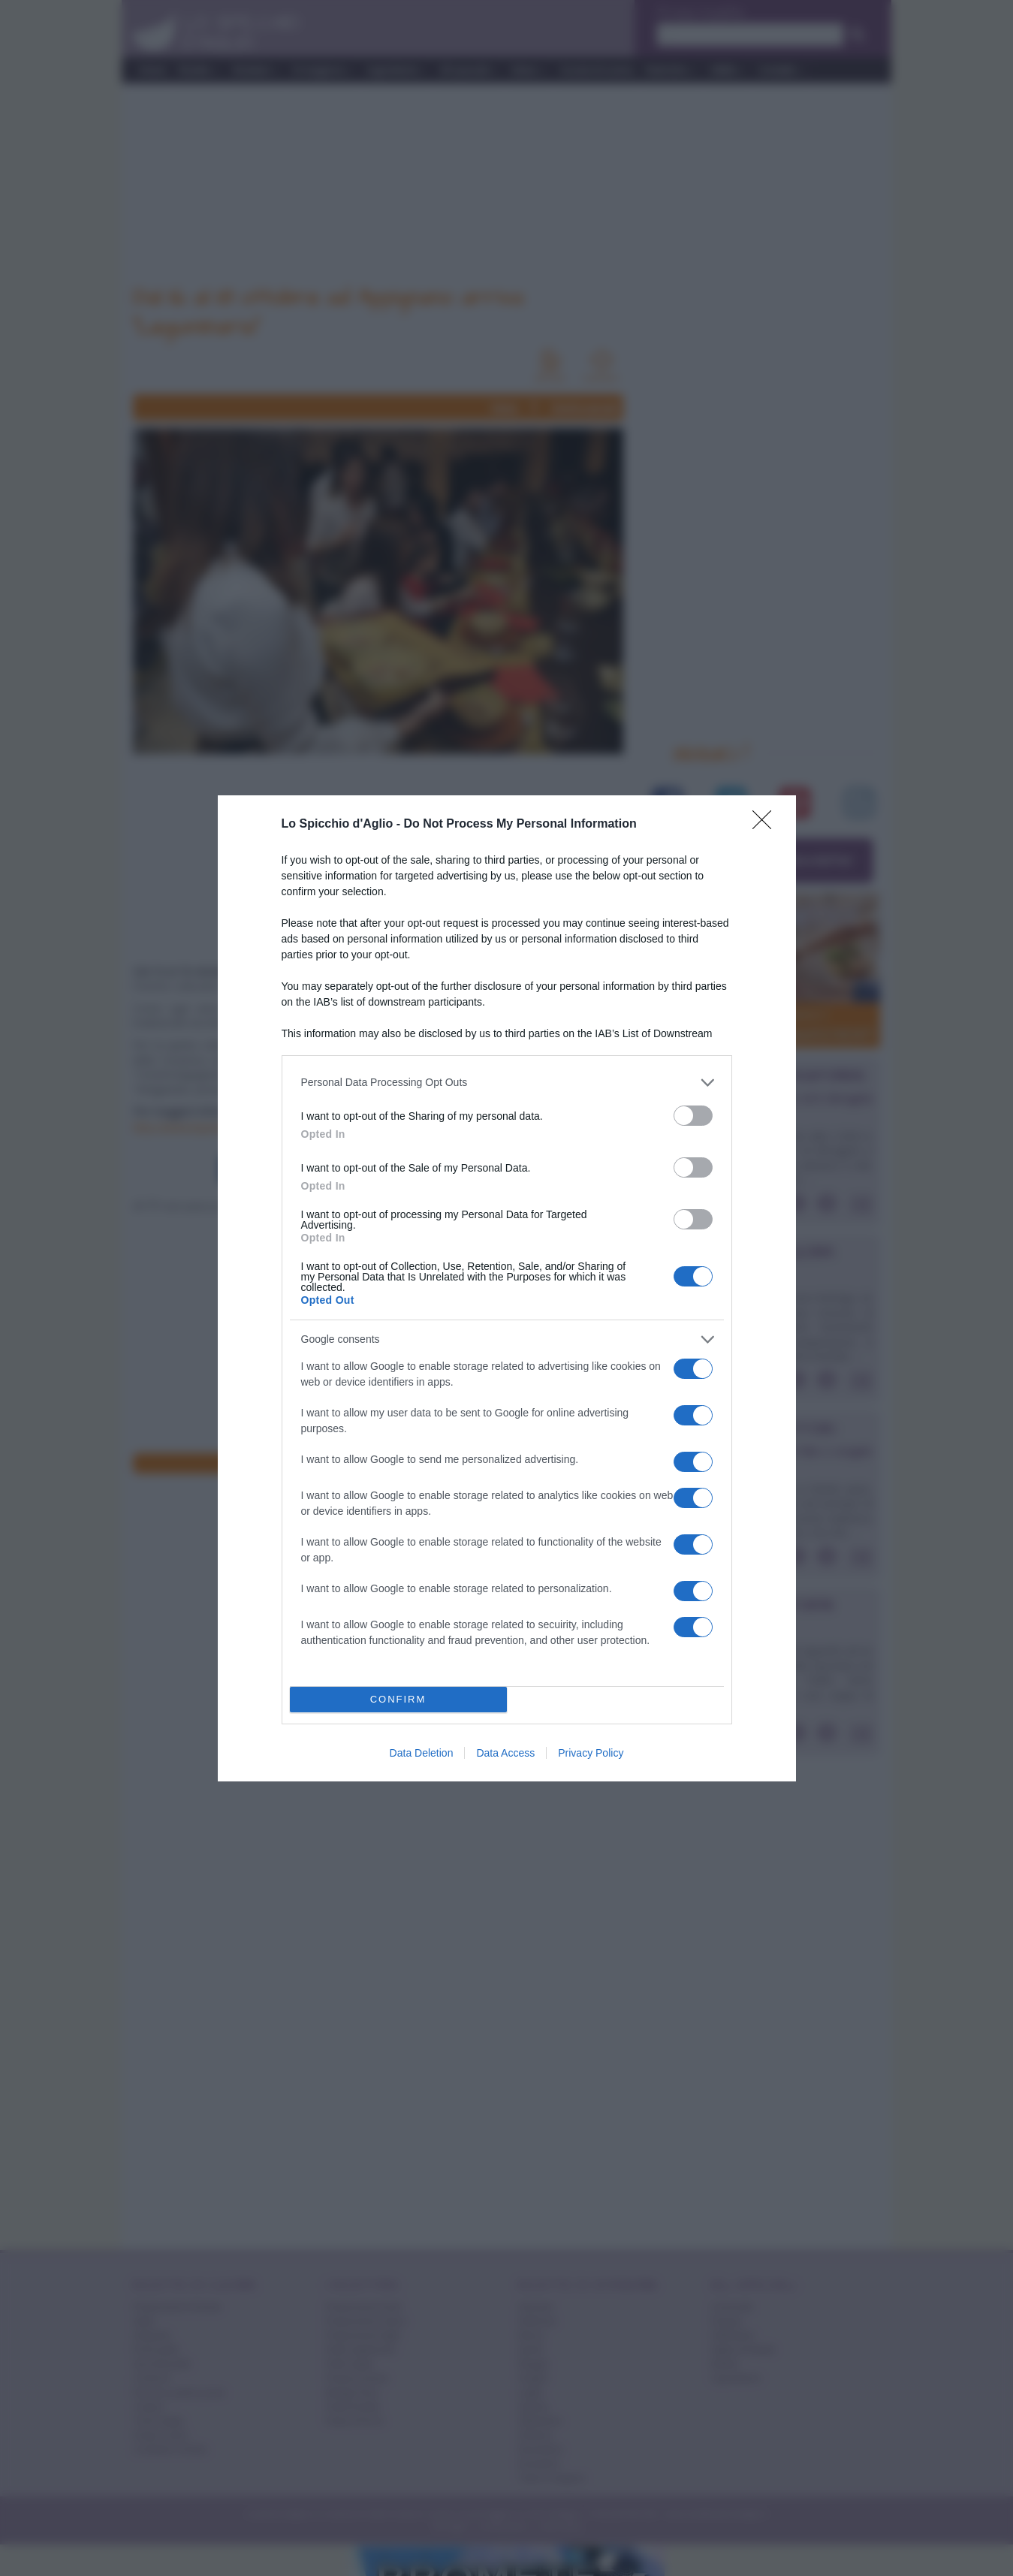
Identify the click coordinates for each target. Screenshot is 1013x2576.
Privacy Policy (590, 1753)
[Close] (766, 824)
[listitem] (507, 1082)
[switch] (693, 1116)
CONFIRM (398, 1699)
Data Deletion (422, 1753)
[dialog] (507, 1288)
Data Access (505, 1753)
